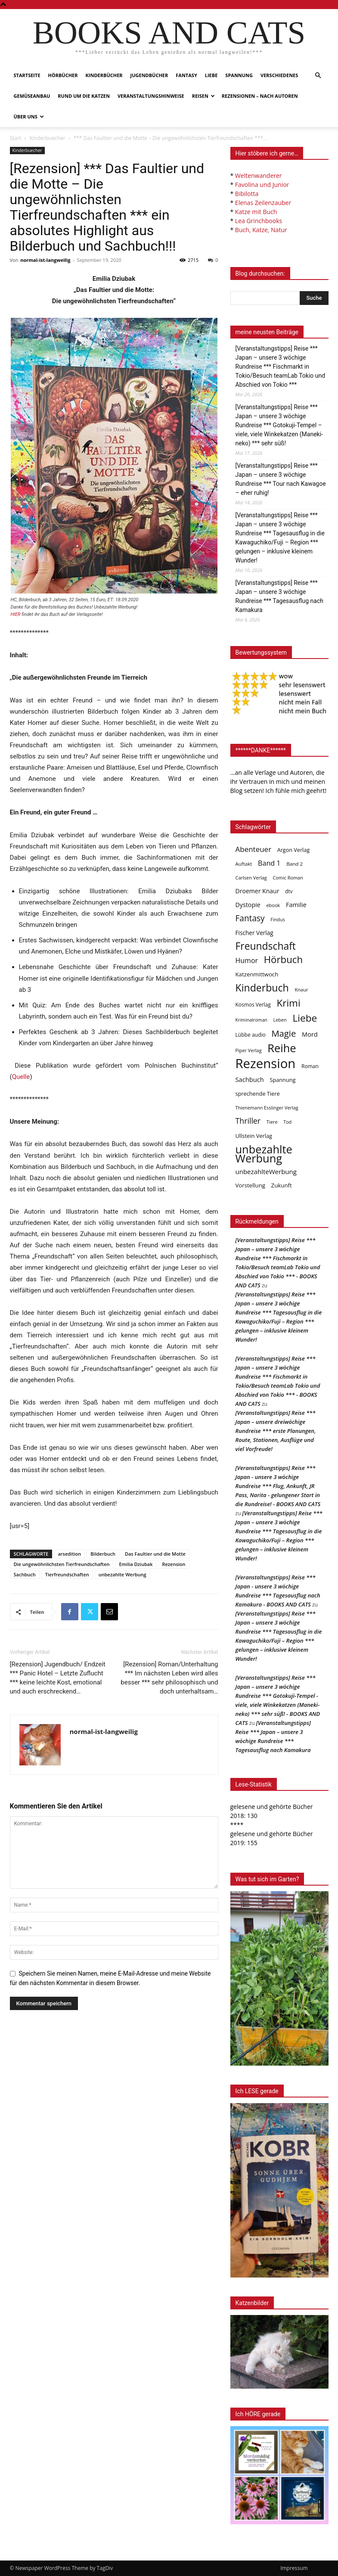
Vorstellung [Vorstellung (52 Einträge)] (250, 1185)
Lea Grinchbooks (258, 221)
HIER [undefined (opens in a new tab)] (16, 614)
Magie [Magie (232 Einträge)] (283, 1033)
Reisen (203, 96)
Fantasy (186, 75)
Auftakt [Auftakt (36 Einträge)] (244, 864)
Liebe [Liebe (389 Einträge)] (304, 1017)
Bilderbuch (102, 1554)
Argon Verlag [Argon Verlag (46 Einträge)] (293, 850)
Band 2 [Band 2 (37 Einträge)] (294, 864)
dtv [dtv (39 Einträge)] (288, 891)
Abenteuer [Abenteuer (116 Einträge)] (254, 849)
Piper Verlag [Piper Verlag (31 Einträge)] (249, 1050)
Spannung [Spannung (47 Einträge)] (282, 1080)
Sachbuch (25, 1574)
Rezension (173, 1564)
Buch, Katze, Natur (261, 230)
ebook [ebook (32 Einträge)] (273, 905)
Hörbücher (63, 75)
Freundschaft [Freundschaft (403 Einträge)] (266, 946)
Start (16, 138)
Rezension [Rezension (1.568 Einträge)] (266, 1063)
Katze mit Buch (256, 212)
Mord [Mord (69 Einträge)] (310, 1034)
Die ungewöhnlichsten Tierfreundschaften (62, 1564)
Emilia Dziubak (135, 1564)
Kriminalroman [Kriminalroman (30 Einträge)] (251, 1020)
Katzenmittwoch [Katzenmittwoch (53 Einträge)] (257, 974)
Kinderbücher (104, 75)
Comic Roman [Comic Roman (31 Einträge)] (288, 877)
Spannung (239, 75)
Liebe (211, 75)
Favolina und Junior (262, 184)
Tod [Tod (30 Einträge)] (287, 1122)
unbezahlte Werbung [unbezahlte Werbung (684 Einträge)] (264, 1154)
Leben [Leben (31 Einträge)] (280, 1019)
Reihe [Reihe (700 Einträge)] (281, 1048)
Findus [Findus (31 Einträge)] (277, 919)
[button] (318, 75)
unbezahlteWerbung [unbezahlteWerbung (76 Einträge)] (266, 1171)
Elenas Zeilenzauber (263, 203)
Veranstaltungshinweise (151, 96)
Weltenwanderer (258, 175)
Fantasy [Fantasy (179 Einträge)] (250, 918)
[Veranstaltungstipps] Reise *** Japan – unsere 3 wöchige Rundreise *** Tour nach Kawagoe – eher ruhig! (281, 479)
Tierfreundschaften (67, 1574)
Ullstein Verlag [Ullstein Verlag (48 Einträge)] (254, 1136)
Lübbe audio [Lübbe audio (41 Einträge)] (251, 1034)
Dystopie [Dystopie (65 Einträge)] (248, 905)
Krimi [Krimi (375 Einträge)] (288, 1002)
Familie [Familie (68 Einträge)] (296, 905)
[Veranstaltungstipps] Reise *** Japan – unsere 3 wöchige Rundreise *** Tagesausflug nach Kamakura (279, 596)
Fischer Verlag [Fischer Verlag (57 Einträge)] (254, 933)
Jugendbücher (149, 75)
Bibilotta (246, 194)
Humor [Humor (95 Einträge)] (247, 960)
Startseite (27, 75)
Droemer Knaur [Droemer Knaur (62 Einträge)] (257, 891)
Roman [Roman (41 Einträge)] (310, 1066)
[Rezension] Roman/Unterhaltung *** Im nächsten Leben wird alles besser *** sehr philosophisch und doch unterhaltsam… (169, 1677)
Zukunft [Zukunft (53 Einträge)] (281, 1185)
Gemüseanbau (32, 96)
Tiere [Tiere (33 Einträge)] (272, 1122)
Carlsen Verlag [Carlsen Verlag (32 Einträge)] (251, 877)
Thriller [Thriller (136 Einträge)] (248, 1120)
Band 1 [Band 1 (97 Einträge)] (269, 863)
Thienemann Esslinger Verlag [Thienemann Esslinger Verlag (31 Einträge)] (267, 1107)
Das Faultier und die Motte (155, 1554)
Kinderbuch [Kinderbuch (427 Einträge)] (262, 987)
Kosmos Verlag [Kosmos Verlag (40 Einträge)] (253, 1004)
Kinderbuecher (47, 138)
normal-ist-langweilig (45, 260)
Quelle (21, 1077)
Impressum (293, 2568)
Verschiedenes (279, 75)
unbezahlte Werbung (122, 1574)
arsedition (69, 1554)
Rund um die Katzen (84, 96)
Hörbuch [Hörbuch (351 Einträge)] (283, 959)
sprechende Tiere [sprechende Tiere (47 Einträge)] (258, 1093)
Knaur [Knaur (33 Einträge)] (301, 989)
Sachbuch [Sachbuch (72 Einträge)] (250, 1079)
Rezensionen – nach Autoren (260, 96)
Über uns (29, 116)
